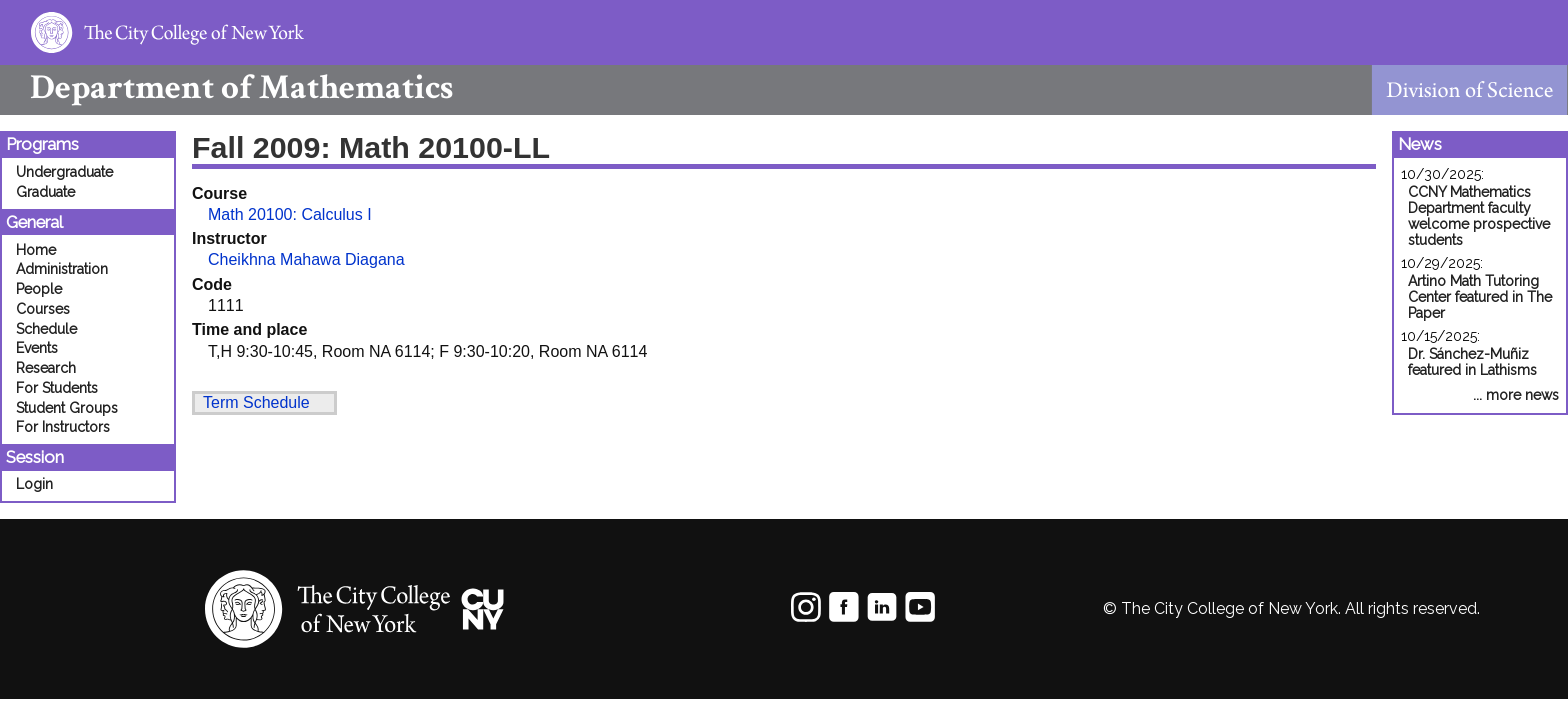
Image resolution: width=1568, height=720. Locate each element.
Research (46, 368)
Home (36, 250)
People (39, 289)
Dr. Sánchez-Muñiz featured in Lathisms (1472, 362)
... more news (1516, 395)
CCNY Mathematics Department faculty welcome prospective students (1479, 216)
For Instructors (63, 427)
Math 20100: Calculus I (290, 214)
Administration (62, 269)
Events (37, 348)
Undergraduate (64, 172)
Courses (43, 309)
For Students (57, 388)
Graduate (45, 192)
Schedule (46, 329)
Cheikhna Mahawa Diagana (306, 259)
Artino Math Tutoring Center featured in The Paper (1480, 297)
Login (34, 484)
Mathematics (226, 87)
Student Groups (67, 408)
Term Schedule (256, 402)
